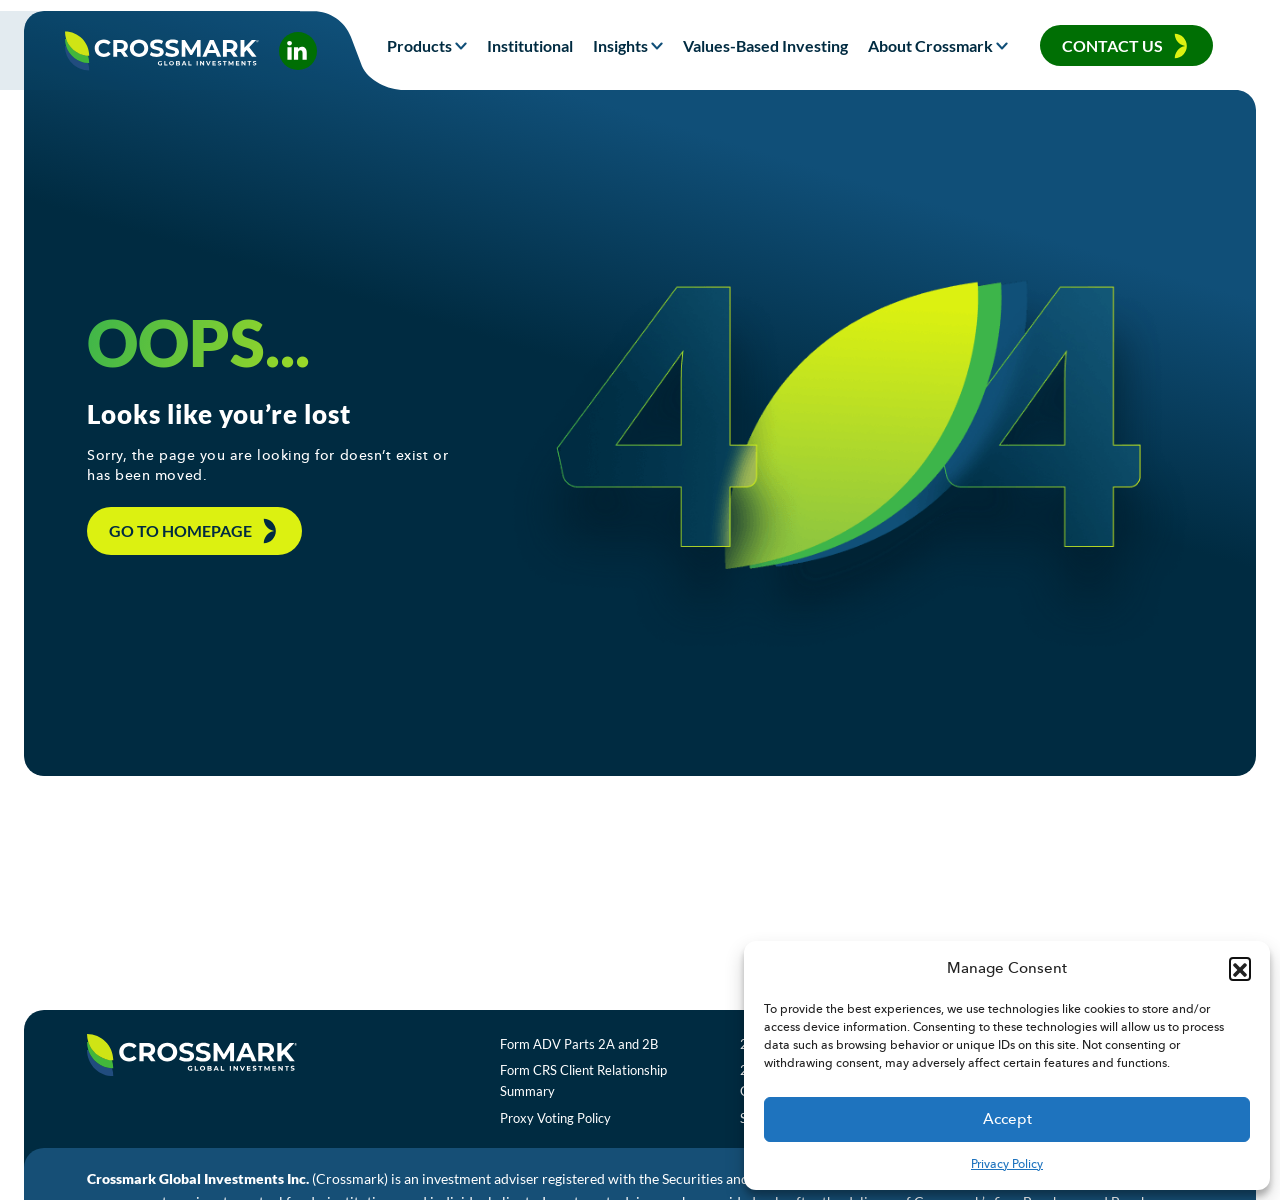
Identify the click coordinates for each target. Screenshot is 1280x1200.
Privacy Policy (1007, 1164)
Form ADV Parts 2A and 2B (601, 1054)
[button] (1240, 968)
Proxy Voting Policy (577, 1129)
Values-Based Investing (765, 45)
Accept (1007, 1119)
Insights (620, 45)
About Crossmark (930, 45)
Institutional (530, 45)
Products (419, 45)
